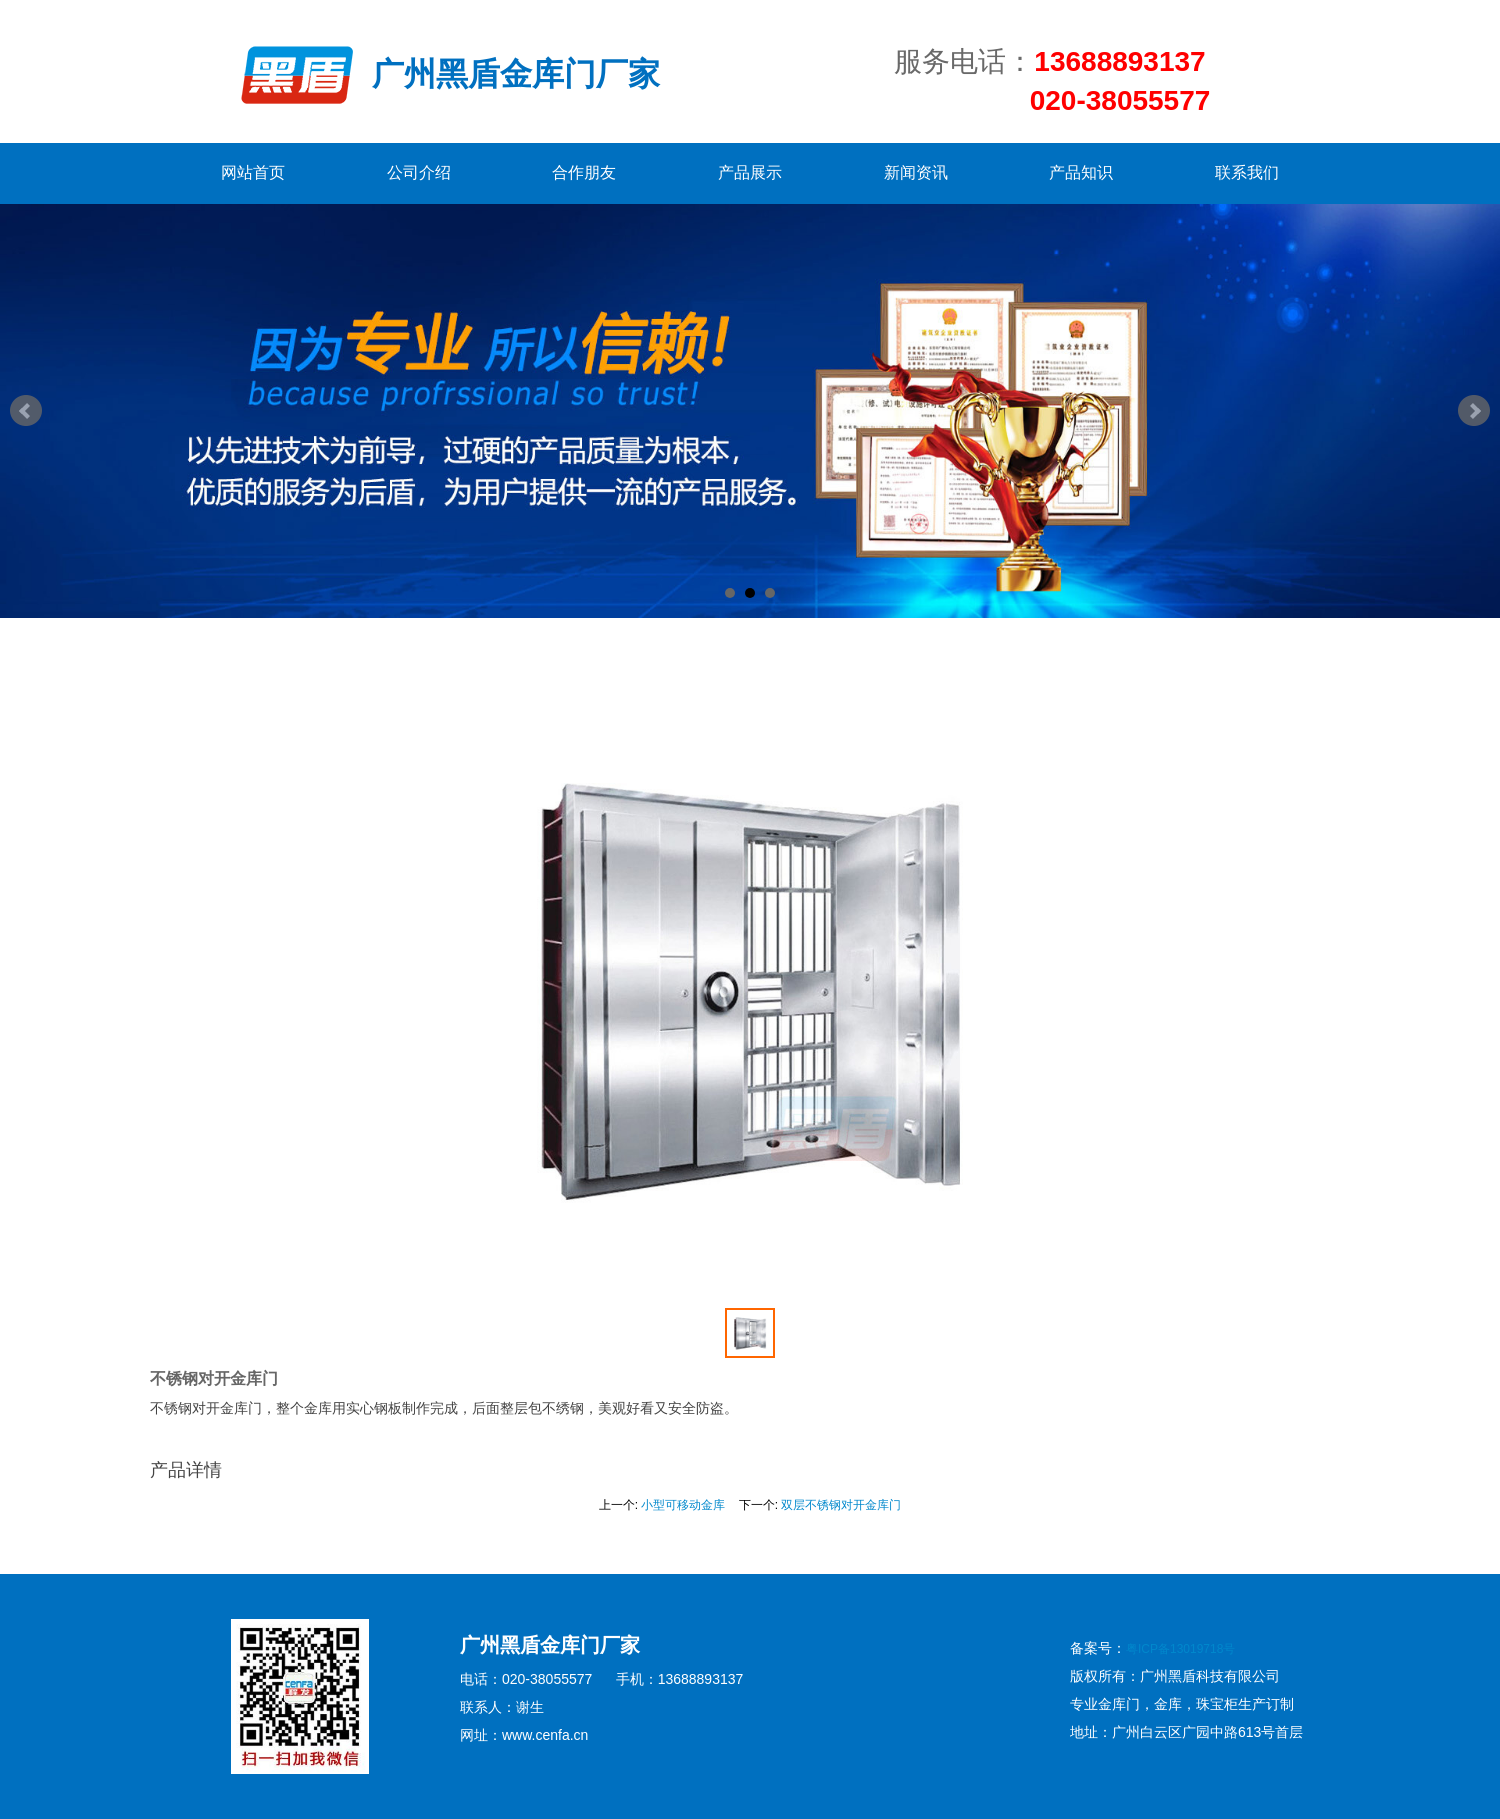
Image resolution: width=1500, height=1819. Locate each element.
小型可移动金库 (683, 1505)
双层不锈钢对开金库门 (841, 1505)
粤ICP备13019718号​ (1180, 1649)
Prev (26, 411)
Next (1474, 411)
